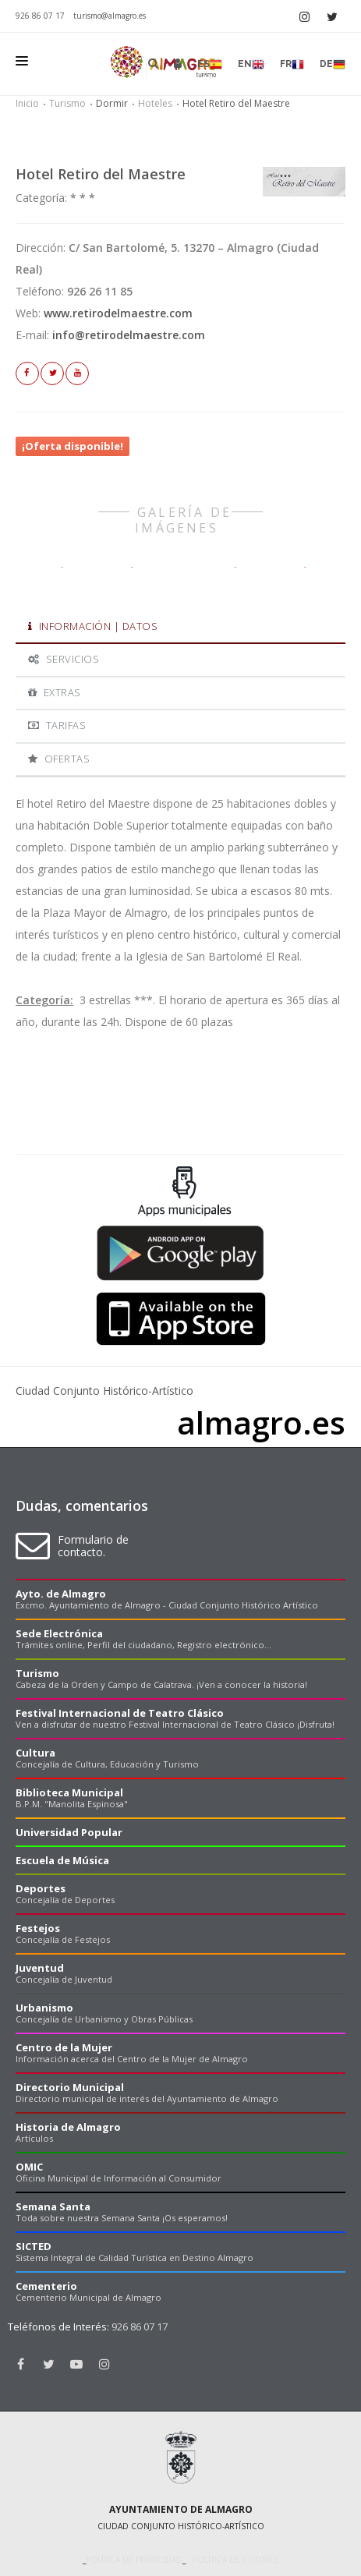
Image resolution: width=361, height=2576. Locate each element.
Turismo (67, 103)
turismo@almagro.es (109, 15)
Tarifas (57, 725)
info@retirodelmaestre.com (128, 334)
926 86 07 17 (40, 15)
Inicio (27, 103)
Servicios (63, 659)
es (209, 64)
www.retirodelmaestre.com (118, 313)
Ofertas (59, 759)
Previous (19, 1140)
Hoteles (155, 103)
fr (292, 64)
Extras (54, 692)
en (251, 64)
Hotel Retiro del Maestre (101, 174)
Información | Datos (92, 626)
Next (341, 1140)
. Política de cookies (232, 2559)
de (332, 64)
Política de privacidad (134, 2559)
